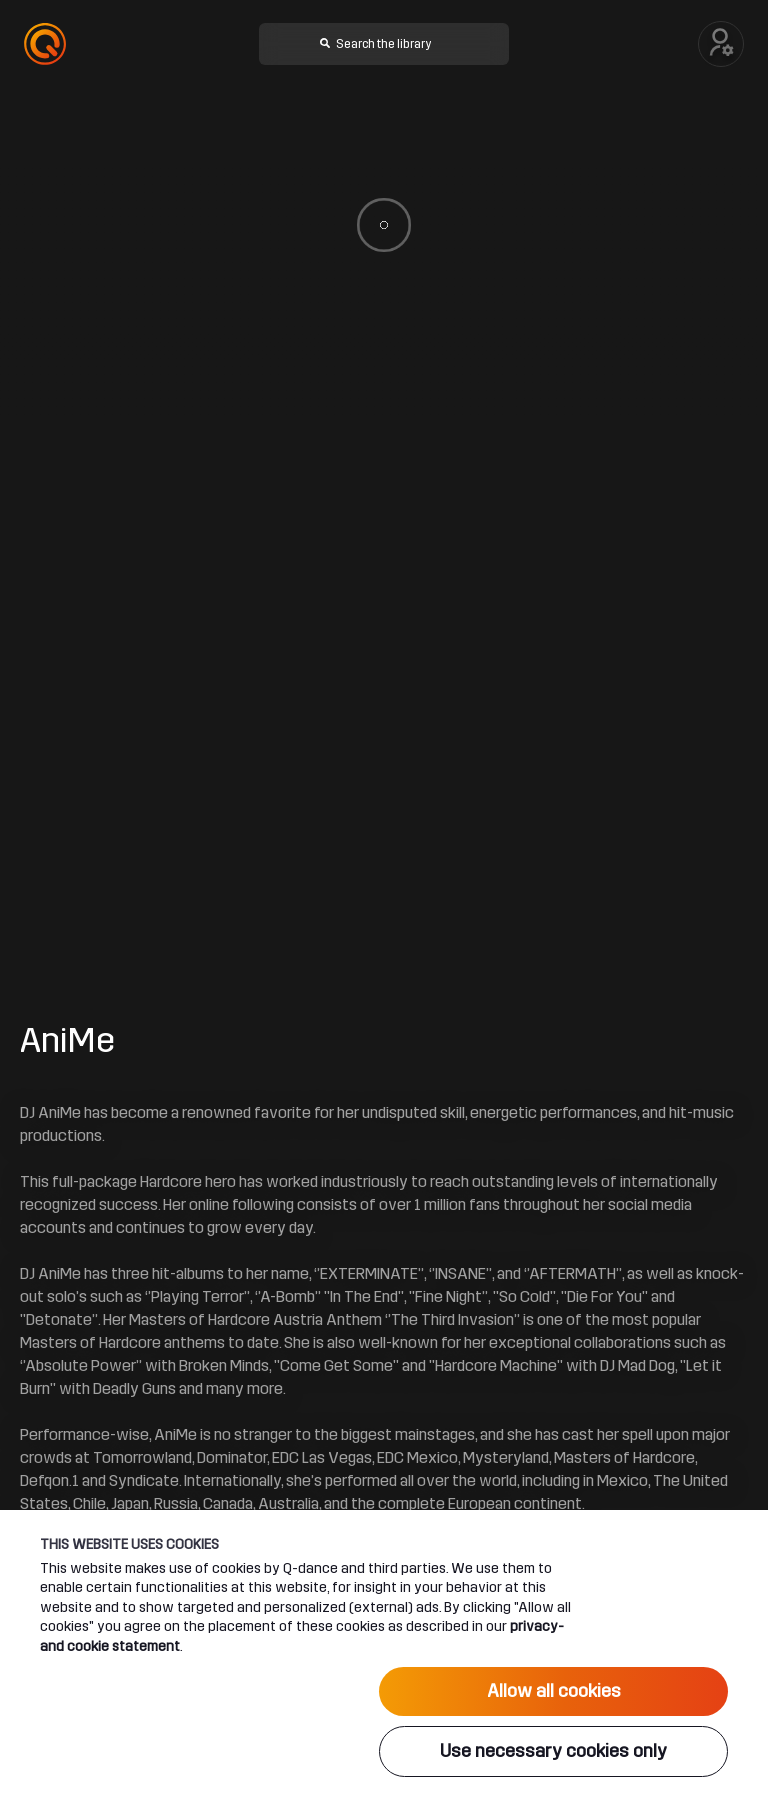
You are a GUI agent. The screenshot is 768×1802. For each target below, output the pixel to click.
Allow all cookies (554, 1691)
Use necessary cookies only (553, 1751)
